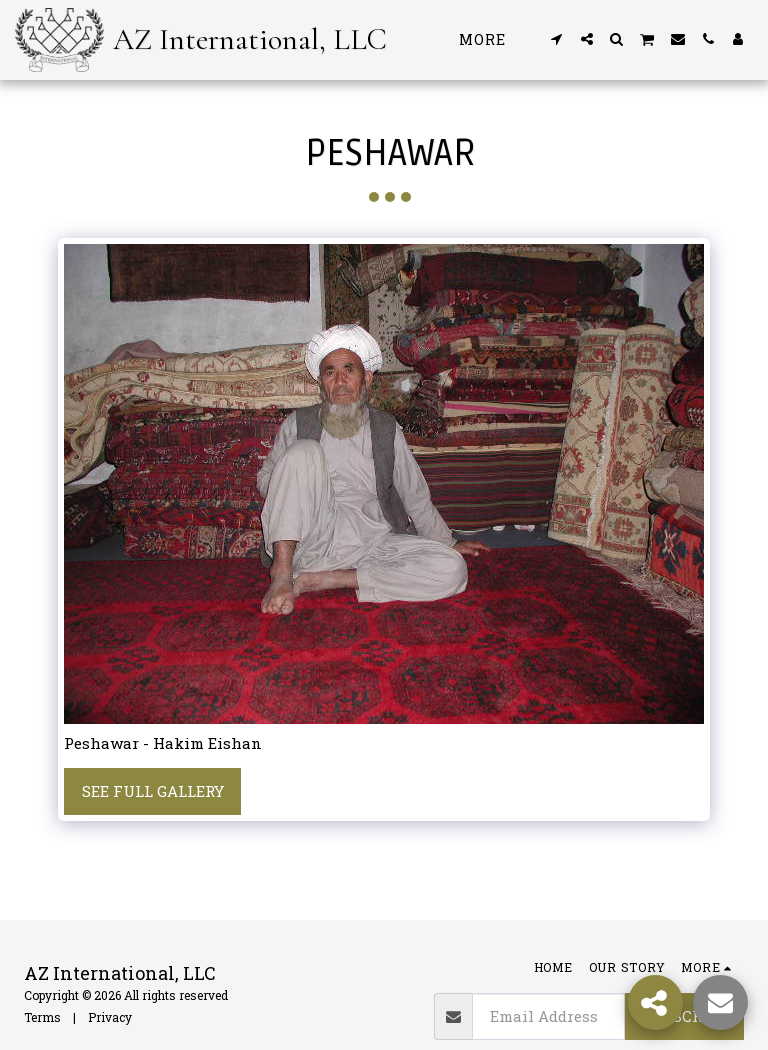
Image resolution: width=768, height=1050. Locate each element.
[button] (557, 39)
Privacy (110, 1017)
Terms (42, 1017)
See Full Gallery (153, 791)
